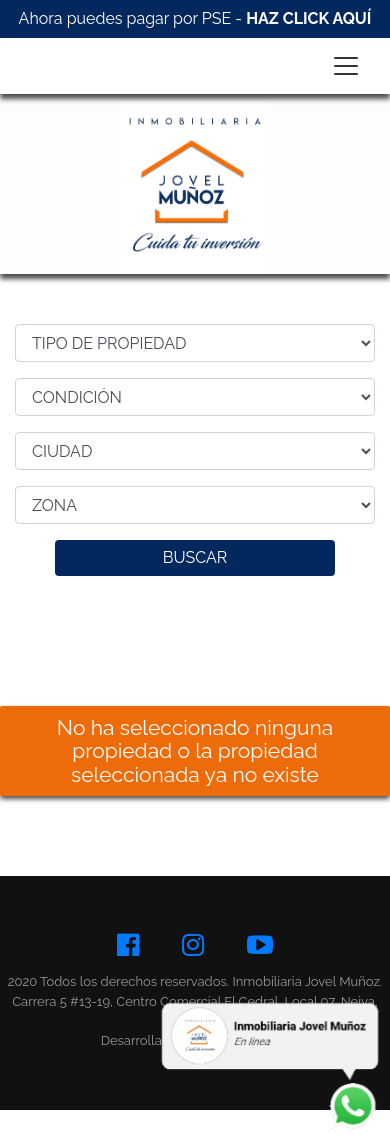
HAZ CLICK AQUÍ (308, 18)
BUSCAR (195, 557)
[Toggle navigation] (346, 66)
